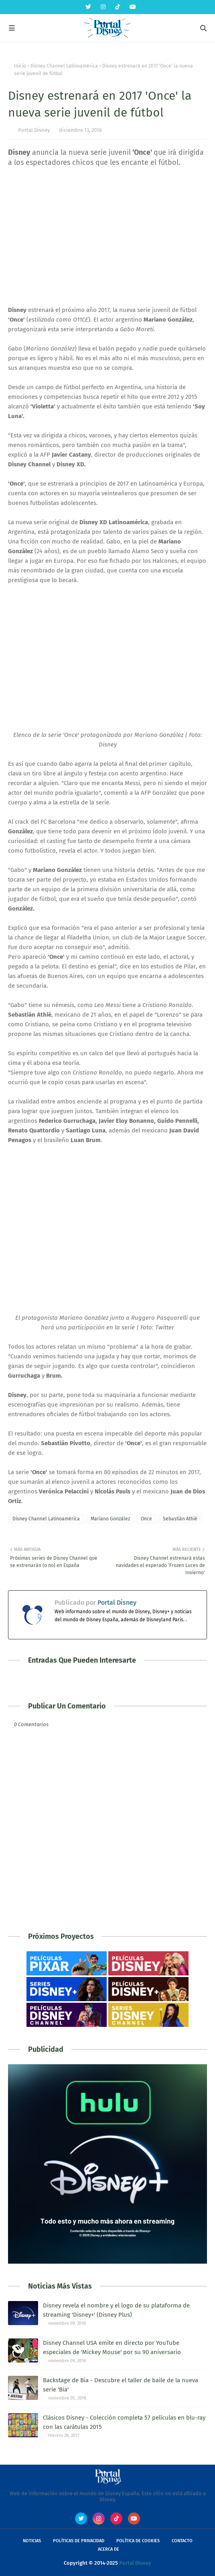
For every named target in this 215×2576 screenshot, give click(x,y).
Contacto (182, 2540)
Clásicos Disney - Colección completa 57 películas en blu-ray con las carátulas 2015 (124, 2422)
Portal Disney (34, 130)
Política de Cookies (138, 2540)
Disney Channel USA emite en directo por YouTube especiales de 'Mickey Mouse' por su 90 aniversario (112, 2347)
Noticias (32, 2540)
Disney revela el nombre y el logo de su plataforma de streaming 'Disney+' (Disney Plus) (116, 2310)
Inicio (20, 66)
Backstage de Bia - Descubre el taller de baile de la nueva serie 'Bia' (120, 2385)
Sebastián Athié (180, 1519)
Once (146, 1519)
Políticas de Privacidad (78, 2540)
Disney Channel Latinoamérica (64, 66)
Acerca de (108, 2549)
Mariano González (110, 1519)
